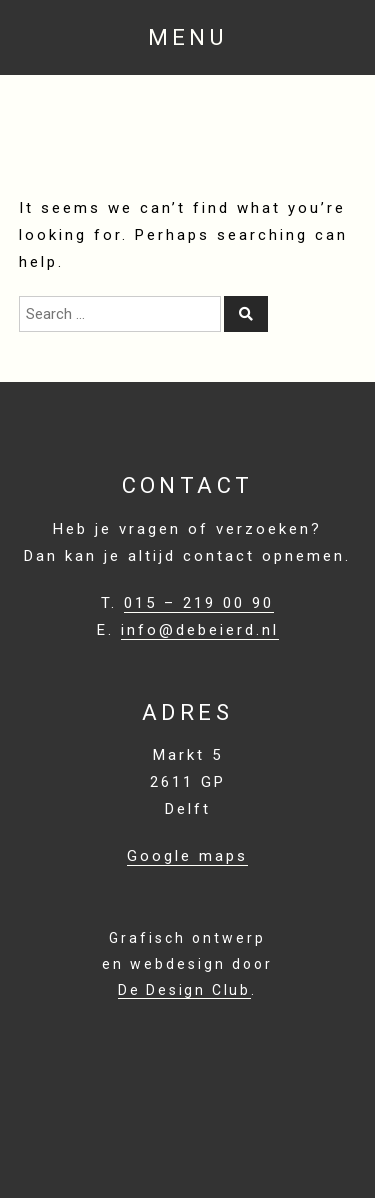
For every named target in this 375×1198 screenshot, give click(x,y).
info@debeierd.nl (200, 630)
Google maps (187, 856)
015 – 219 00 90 (199, 603)
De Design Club (184, 990)
